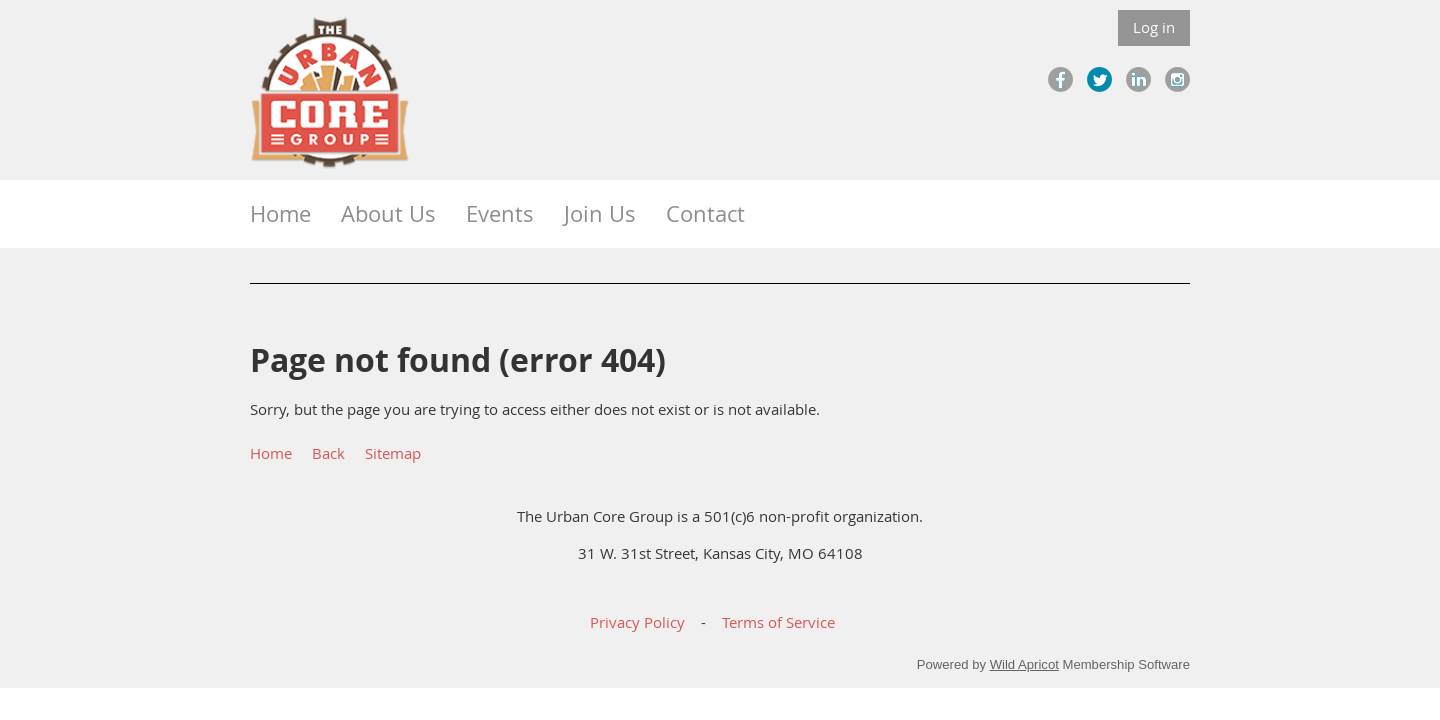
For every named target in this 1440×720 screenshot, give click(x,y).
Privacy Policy (637, 622)
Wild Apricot (1024, 664)
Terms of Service (778, 622)
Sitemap (393, 453)
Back (328, 453)
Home (271, 453)
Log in (1154, 27)
